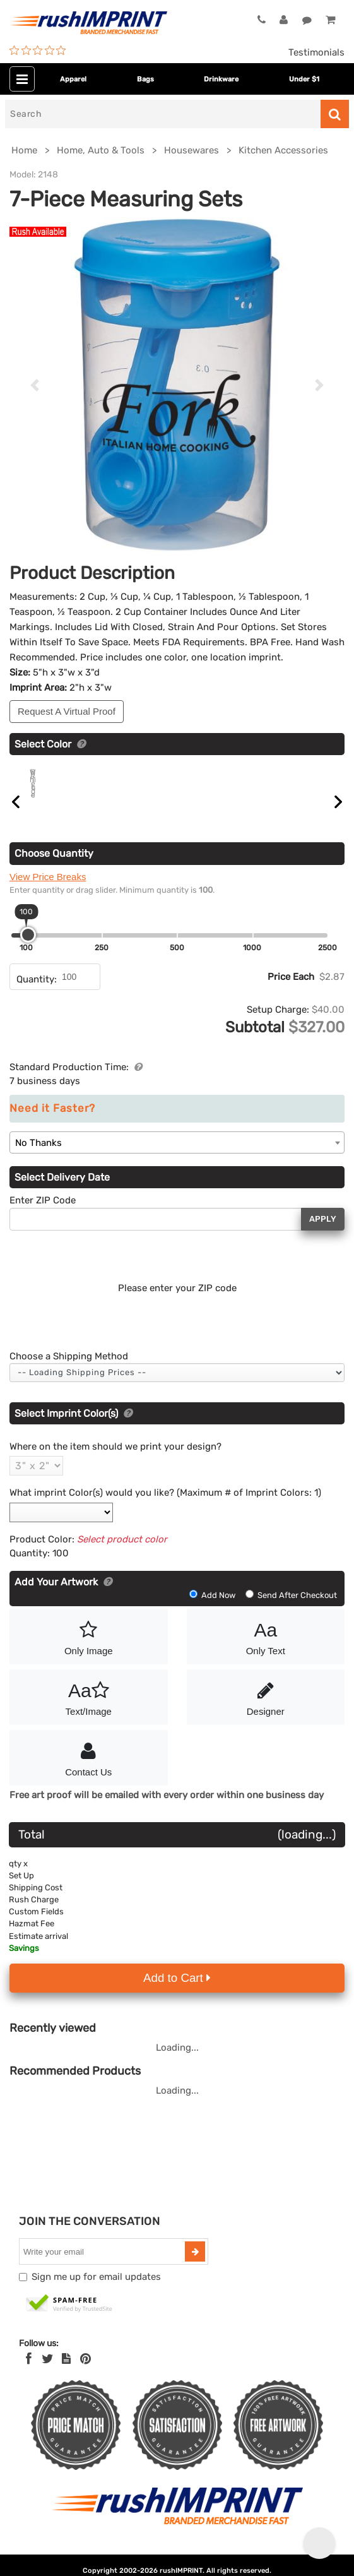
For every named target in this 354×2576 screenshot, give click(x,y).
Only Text (266, 1650)
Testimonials (316, 52)
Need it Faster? (52, 1123)
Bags (145, 79)
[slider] (28, 949)
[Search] (163, 114)
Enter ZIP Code (42, 1214)
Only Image (89, 1650)
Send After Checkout (291, 1609)
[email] (103, 2266)
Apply (322, 1233)
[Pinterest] (85, 2373)
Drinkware (221, 79)
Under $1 (304, 79)
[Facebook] (29, 2373)
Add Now (213, 1609)
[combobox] (177, 1157)
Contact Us (89, 1771)
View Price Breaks (47, 891)
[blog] (66, 2373)
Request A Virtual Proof (66, 711)
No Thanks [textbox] (38, 1157)
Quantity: (36, 993)
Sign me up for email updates (96, 2291)
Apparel (73, 79)
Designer (266, 1711)
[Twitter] (48, 2373)
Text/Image (89, 1711)
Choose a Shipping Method (68, 1370)
